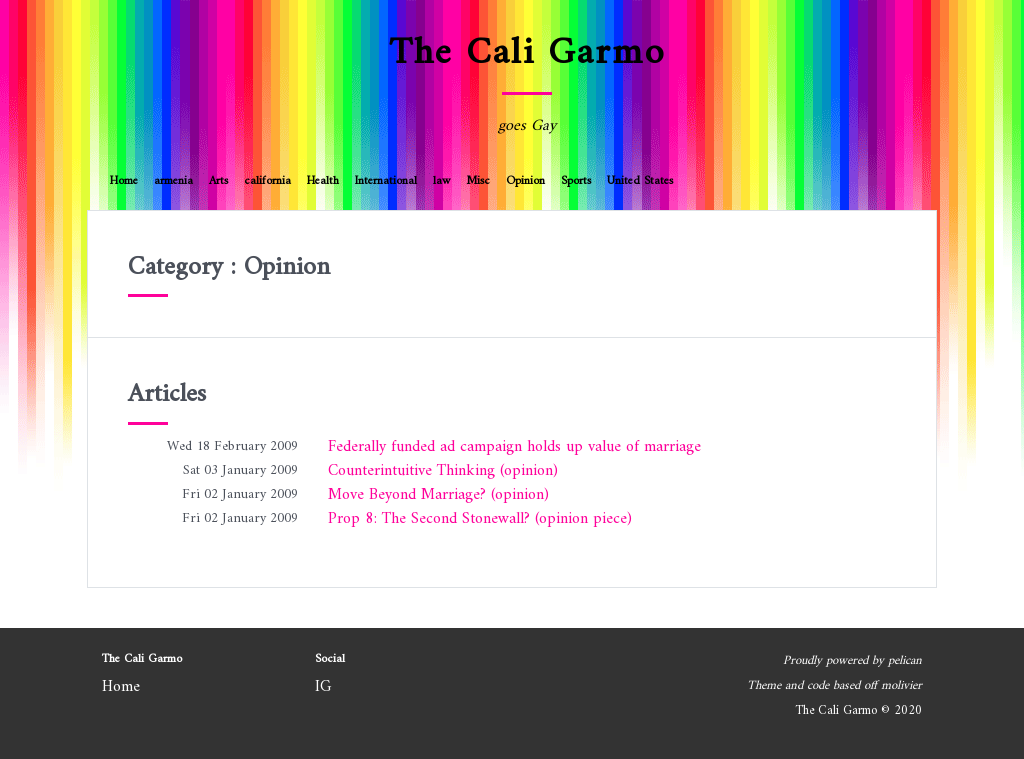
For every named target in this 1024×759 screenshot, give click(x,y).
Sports (576, 181)
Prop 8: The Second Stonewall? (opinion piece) (480, 519)
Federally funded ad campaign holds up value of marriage (514, 447)
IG (323, 687)
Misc (478, 181)
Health (323, 181)
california (267, 181)
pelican (905, 661)
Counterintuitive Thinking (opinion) (443, 471)
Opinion (525, 181)
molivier (901, 686)
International (386, 181)
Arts (218, 181)
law (441, 181)
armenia (173, 181)
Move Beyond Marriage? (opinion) (438, 495)
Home (124, 181)
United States (640, 181)
